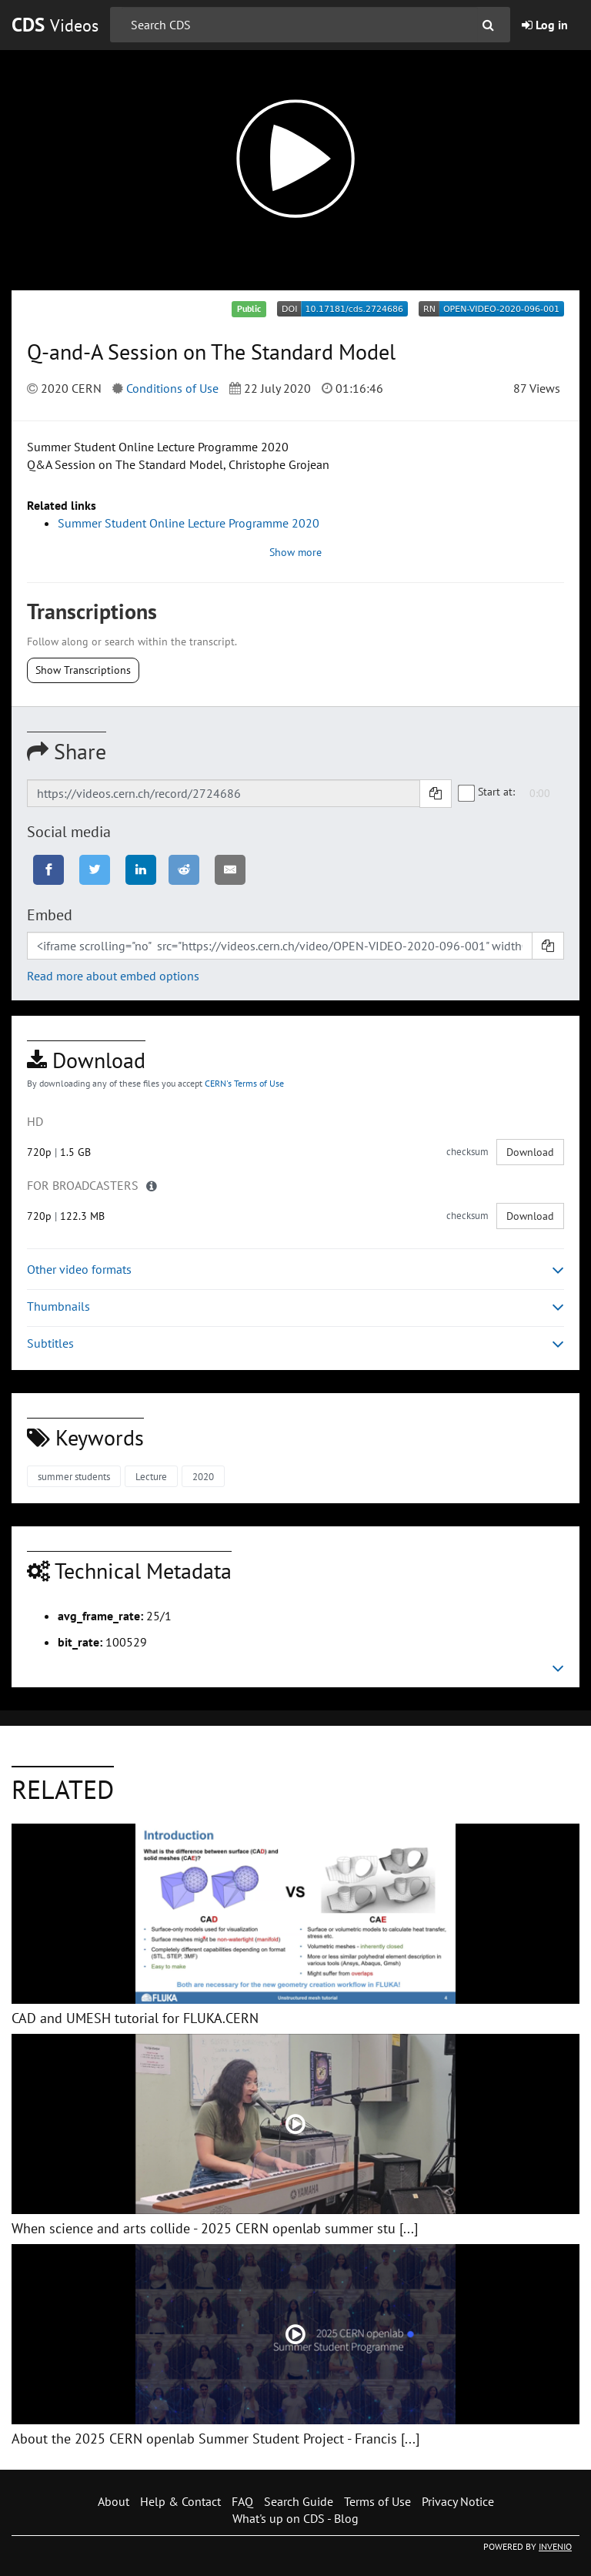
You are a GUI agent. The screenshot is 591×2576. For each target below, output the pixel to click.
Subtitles (295, 1343)
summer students (74, 1476)
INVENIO (555, 2546)
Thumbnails (295, 1306)
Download (530, 1152)
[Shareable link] (223, 793)
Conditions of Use (172, 388)
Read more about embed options (113, 975)
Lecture (151, 1476)
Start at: (487, 792)
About (113, 2501)
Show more (295, 552)
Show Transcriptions (83, 670)
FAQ (242, 2501)
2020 (203, 1476)
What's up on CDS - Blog (295, 2518)
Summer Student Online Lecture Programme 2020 (188, 523)
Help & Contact (180, 2501)
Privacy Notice (458, 2501)
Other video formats (295, 1269)
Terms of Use (377, 2501)
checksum (467, 1151)
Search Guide (298, 2501)
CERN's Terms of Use (244, 1083)
